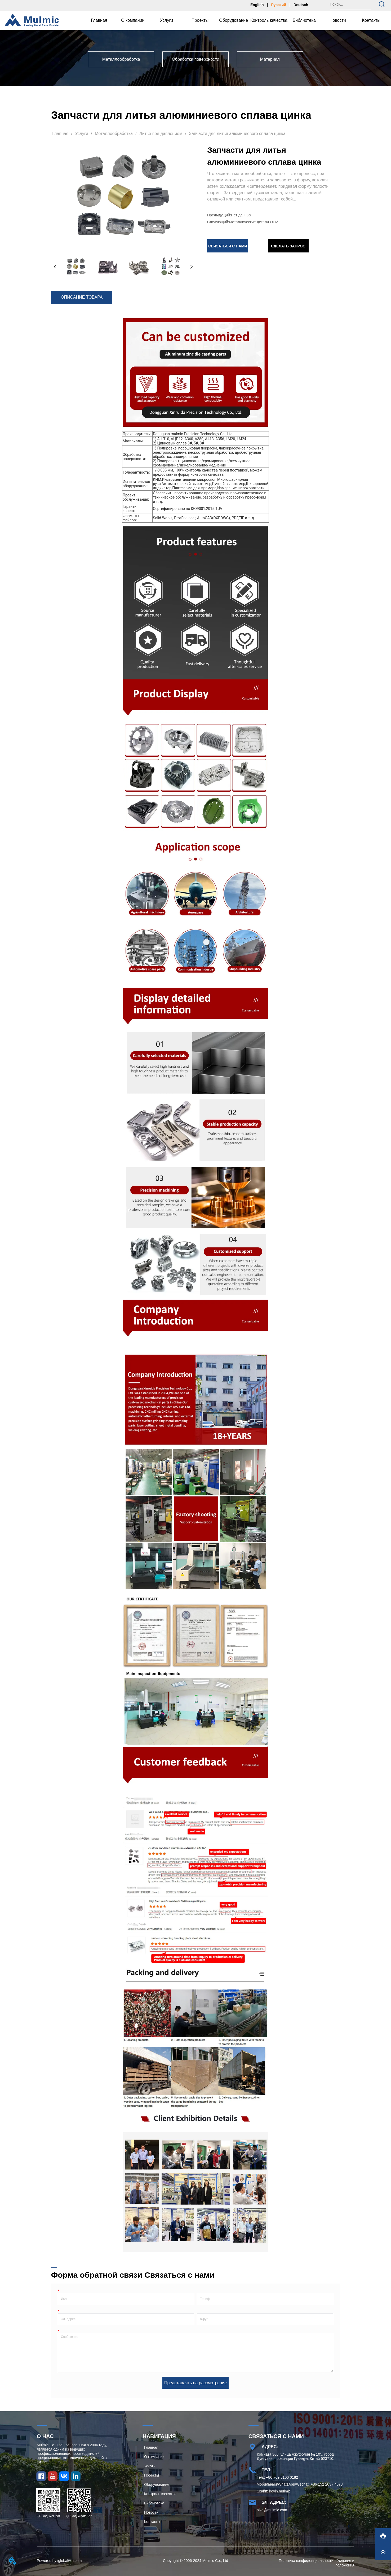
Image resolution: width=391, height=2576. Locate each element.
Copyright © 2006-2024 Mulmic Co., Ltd (195, 2560)
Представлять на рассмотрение (195, 2383)
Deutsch (301, 5)
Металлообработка (114, 133)
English (257, 5)
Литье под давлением (161, 133)
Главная (60, 133)
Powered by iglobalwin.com (59, 2560)
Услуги (81, 133)
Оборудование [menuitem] (233, 20)
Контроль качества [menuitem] (268, 20)
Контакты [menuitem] (371, 20)
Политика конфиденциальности (306, 2560)
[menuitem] (133, 20)
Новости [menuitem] (338, 20)
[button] (133, 20)
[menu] (235, 20)
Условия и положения (344, 2562)
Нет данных (241, 215)
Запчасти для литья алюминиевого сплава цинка (237, 133)
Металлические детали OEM (253, 222)
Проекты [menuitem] (200, 20)
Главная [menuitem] (99, 20)
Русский (278, 5)
